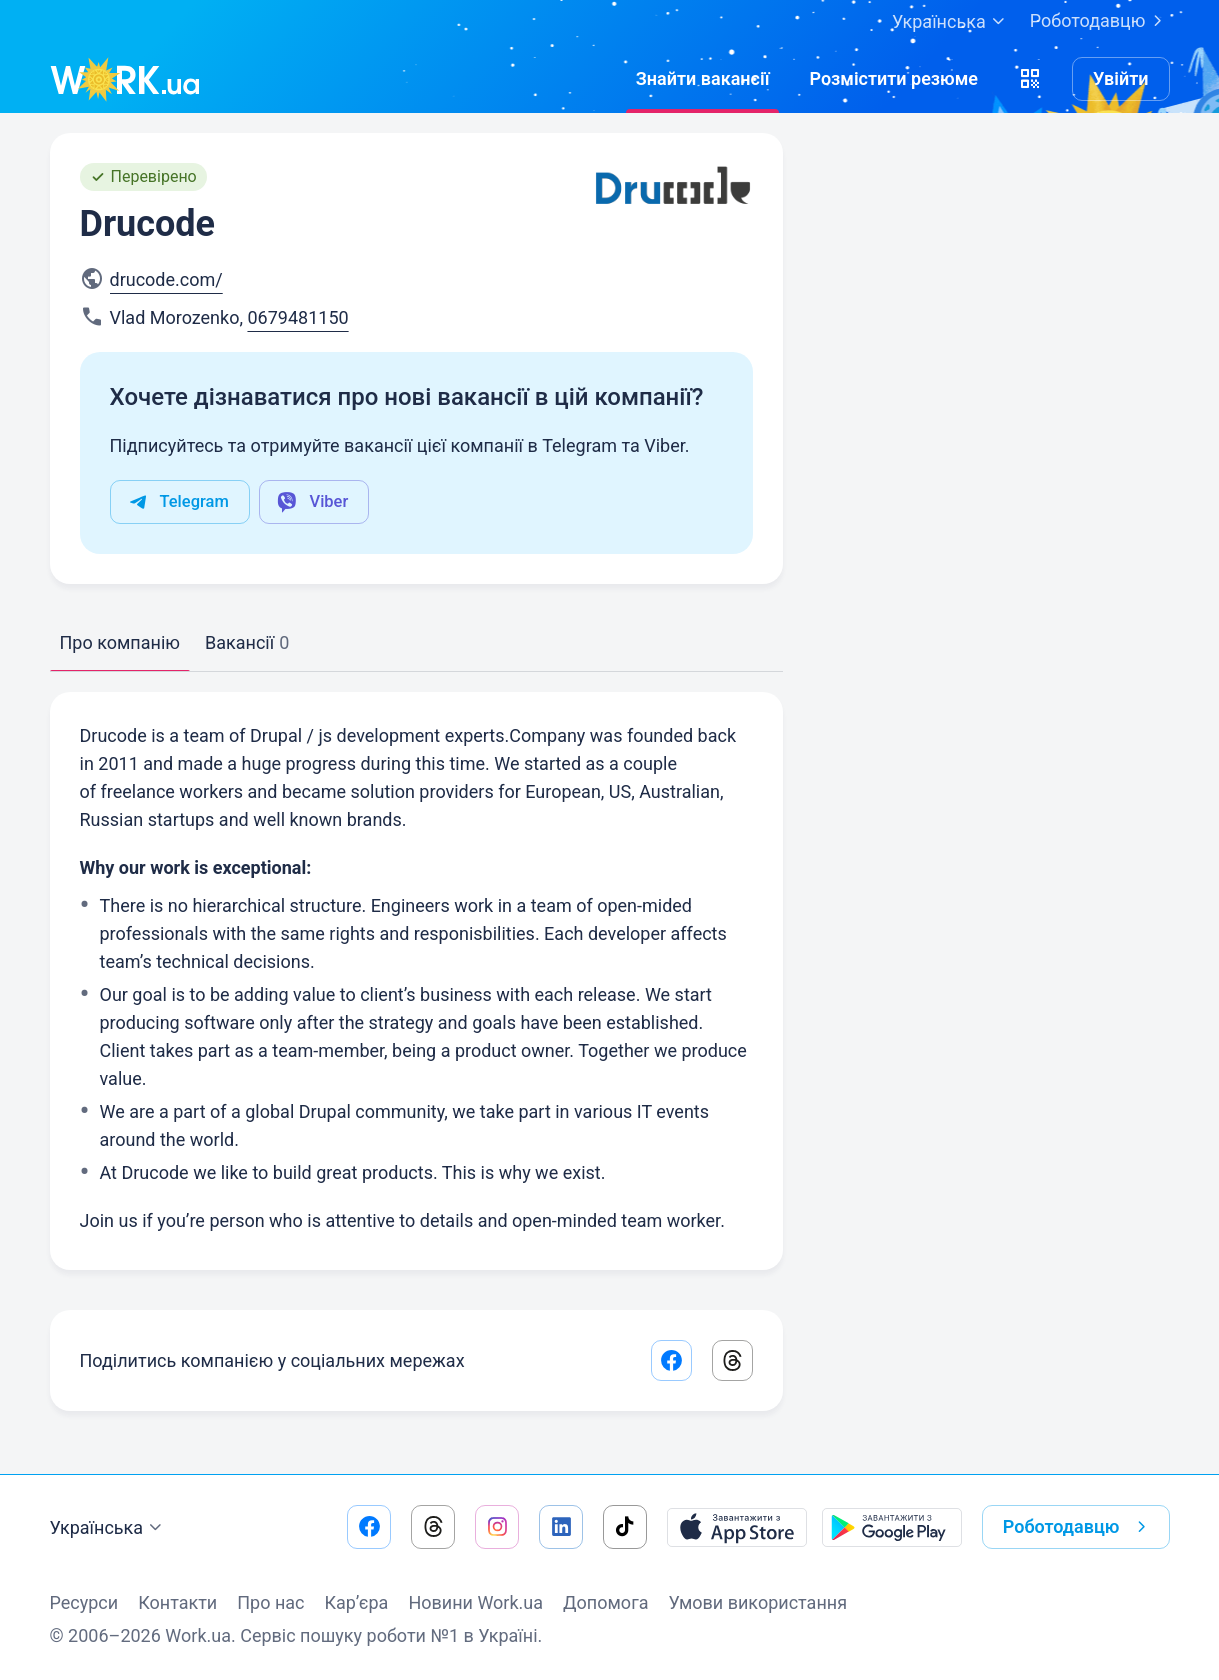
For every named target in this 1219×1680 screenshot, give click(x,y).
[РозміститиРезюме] (893, 79)
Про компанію (120, 642)
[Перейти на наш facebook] (369, 1527)
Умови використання (757, 1602)
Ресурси (84, 1602)
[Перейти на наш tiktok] (625, 1527)
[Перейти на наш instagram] (497, 1527)
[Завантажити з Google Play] (892, 1527)
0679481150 (297, 317)
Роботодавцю (1100, 21)
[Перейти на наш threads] (433, 1527)
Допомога (605, 1602)
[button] (1030, 79)
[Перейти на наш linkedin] (561, 1527)
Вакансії (247, 642)
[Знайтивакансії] (703, 79)
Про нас (270, 1602)
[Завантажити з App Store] (737, 1527)
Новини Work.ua (475, 1602)
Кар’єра (357, 1602)
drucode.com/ (166, 279)
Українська (109, 1528)
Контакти (177, 1602)
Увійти (1121, 78)
